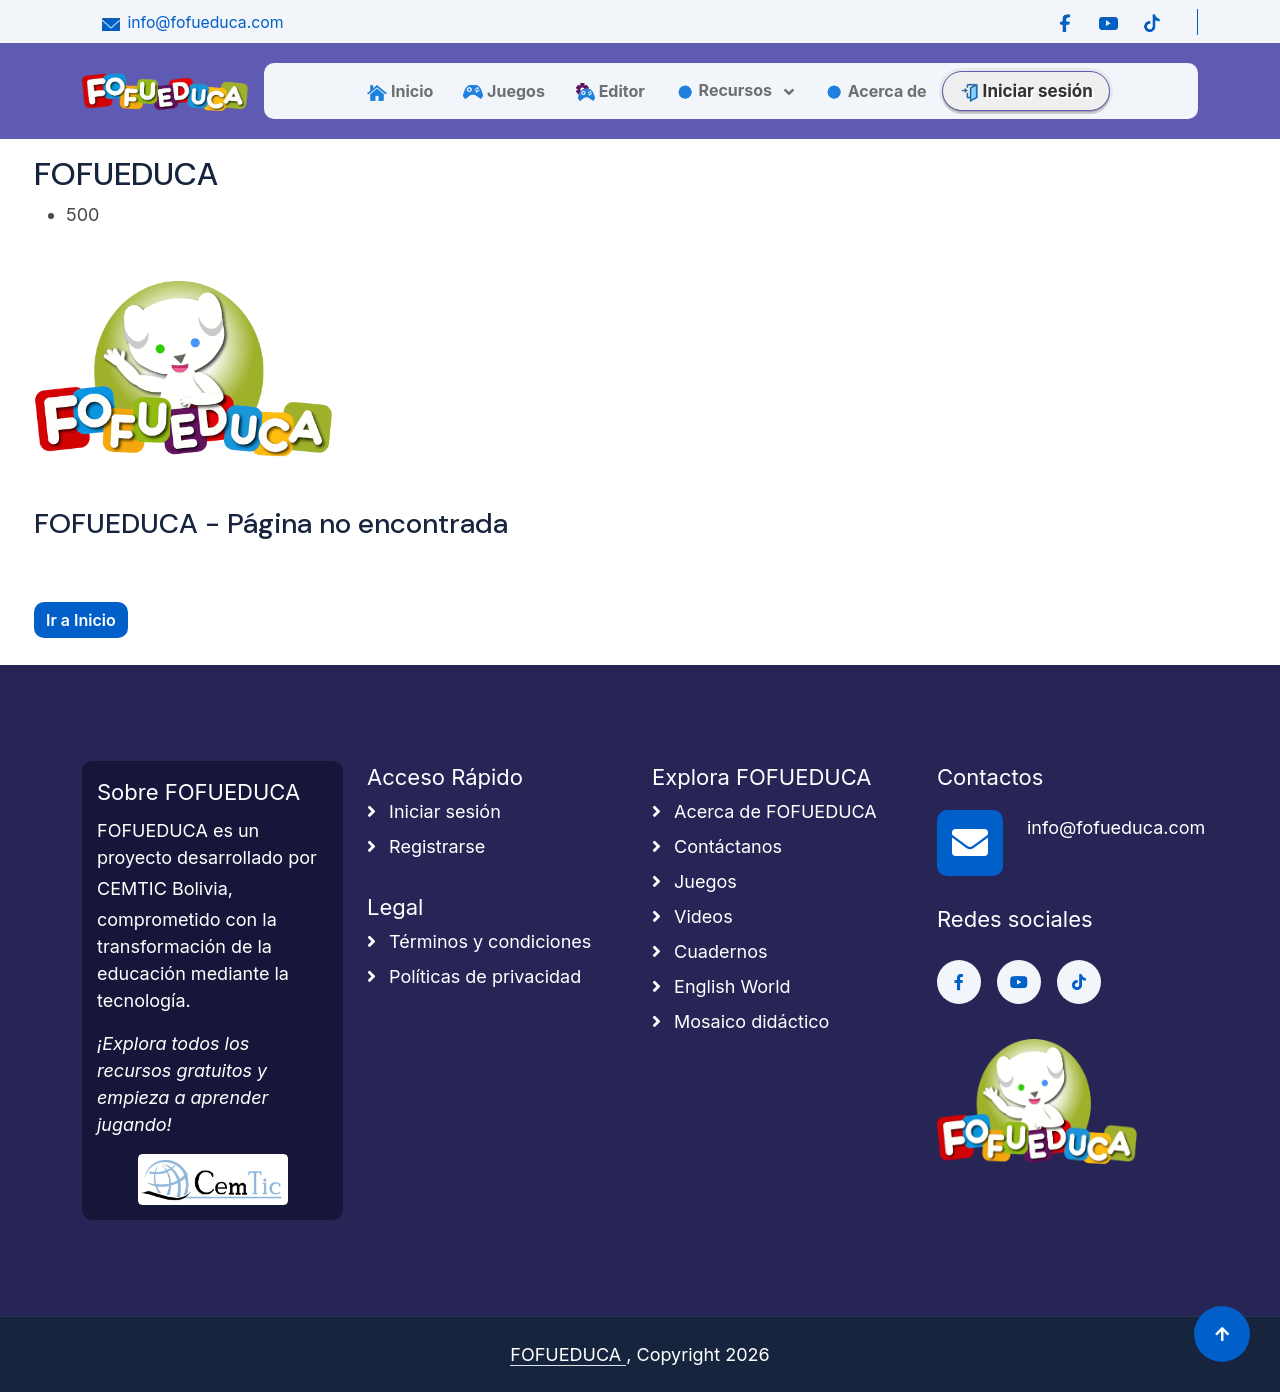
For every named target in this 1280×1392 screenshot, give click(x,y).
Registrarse (426, 846)
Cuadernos (709, 951)
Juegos (504, 91)
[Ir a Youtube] (1108, 22)
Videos (692, 916)
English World (721, 986)
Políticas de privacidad (474, 976)
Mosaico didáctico (740, 1021)
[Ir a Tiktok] (1151, 22)
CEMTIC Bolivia (162, 888)
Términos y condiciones (479, 941)
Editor (610, 91)
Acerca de (875, 91)
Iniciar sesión (1026, 91)
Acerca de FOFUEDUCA (764, 811)
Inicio (400, 91)
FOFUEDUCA (568, 1354)
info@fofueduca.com (190, 22)
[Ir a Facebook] (1065, 22)
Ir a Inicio (81, 620)
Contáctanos (717, 846)
